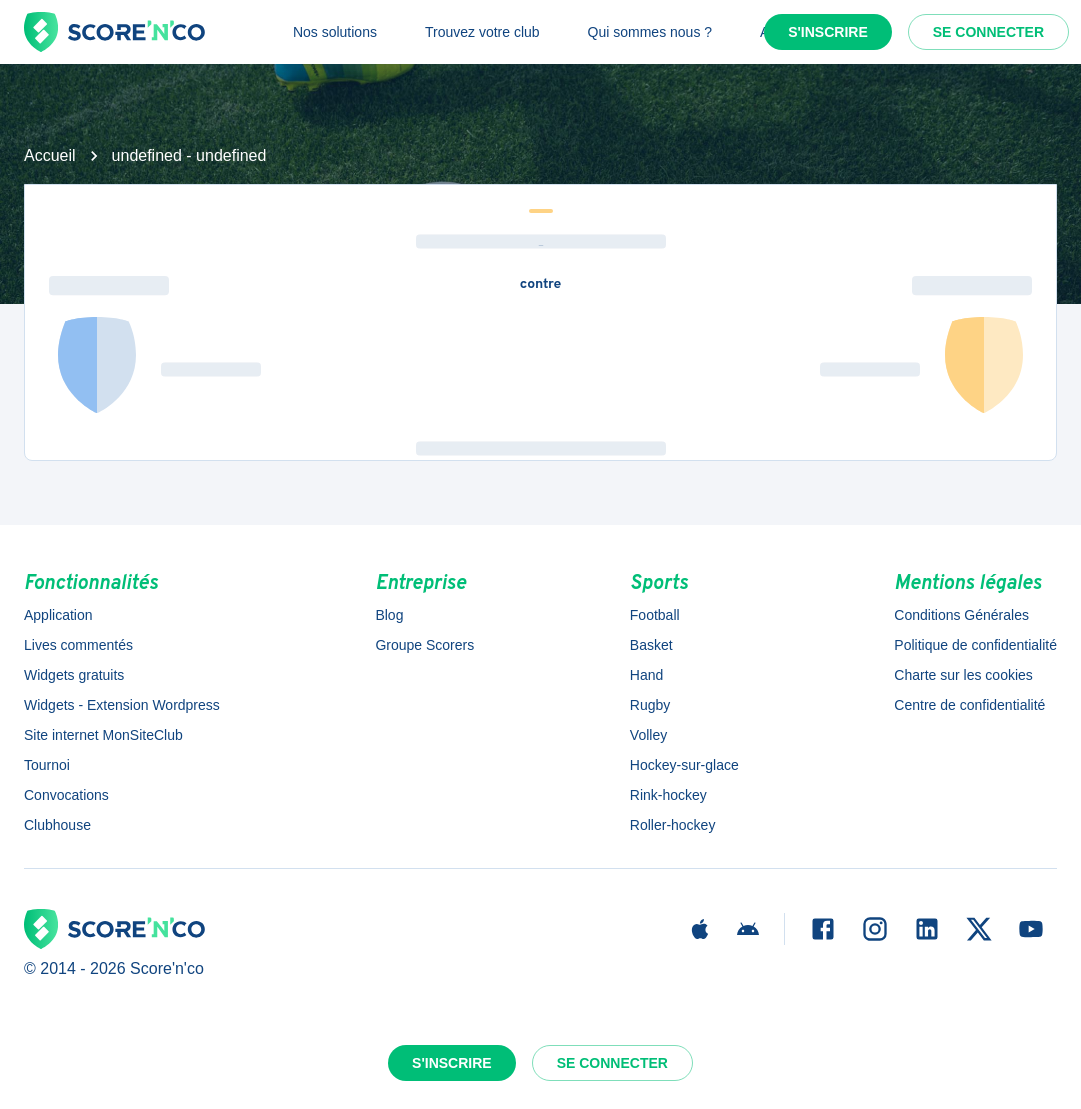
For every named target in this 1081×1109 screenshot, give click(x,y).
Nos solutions (335, 32)
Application (58, 615)
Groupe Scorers (424, 645)
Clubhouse (57, 825)
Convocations (66, 795)
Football (655, 615)
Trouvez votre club (482, 32)
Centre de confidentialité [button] (969, 705)
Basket (651, 645)
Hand (646, 675)
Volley (648, 735)
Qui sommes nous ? (650, 32)
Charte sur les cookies (963, 675)
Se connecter (988, 32)
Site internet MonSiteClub (103, 735)
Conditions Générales (961, 615)
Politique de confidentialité (975, 645)
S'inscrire (828, 32)
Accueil (50, 155)
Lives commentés (78, 645)
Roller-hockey (673, 825)
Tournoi (47, 765)
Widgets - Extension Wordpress (122, 705)
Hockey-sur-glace (684, 765)
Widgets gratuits (74, 675)
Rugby (650, 705)
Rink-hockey (668, 795)
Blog (389, 615)
